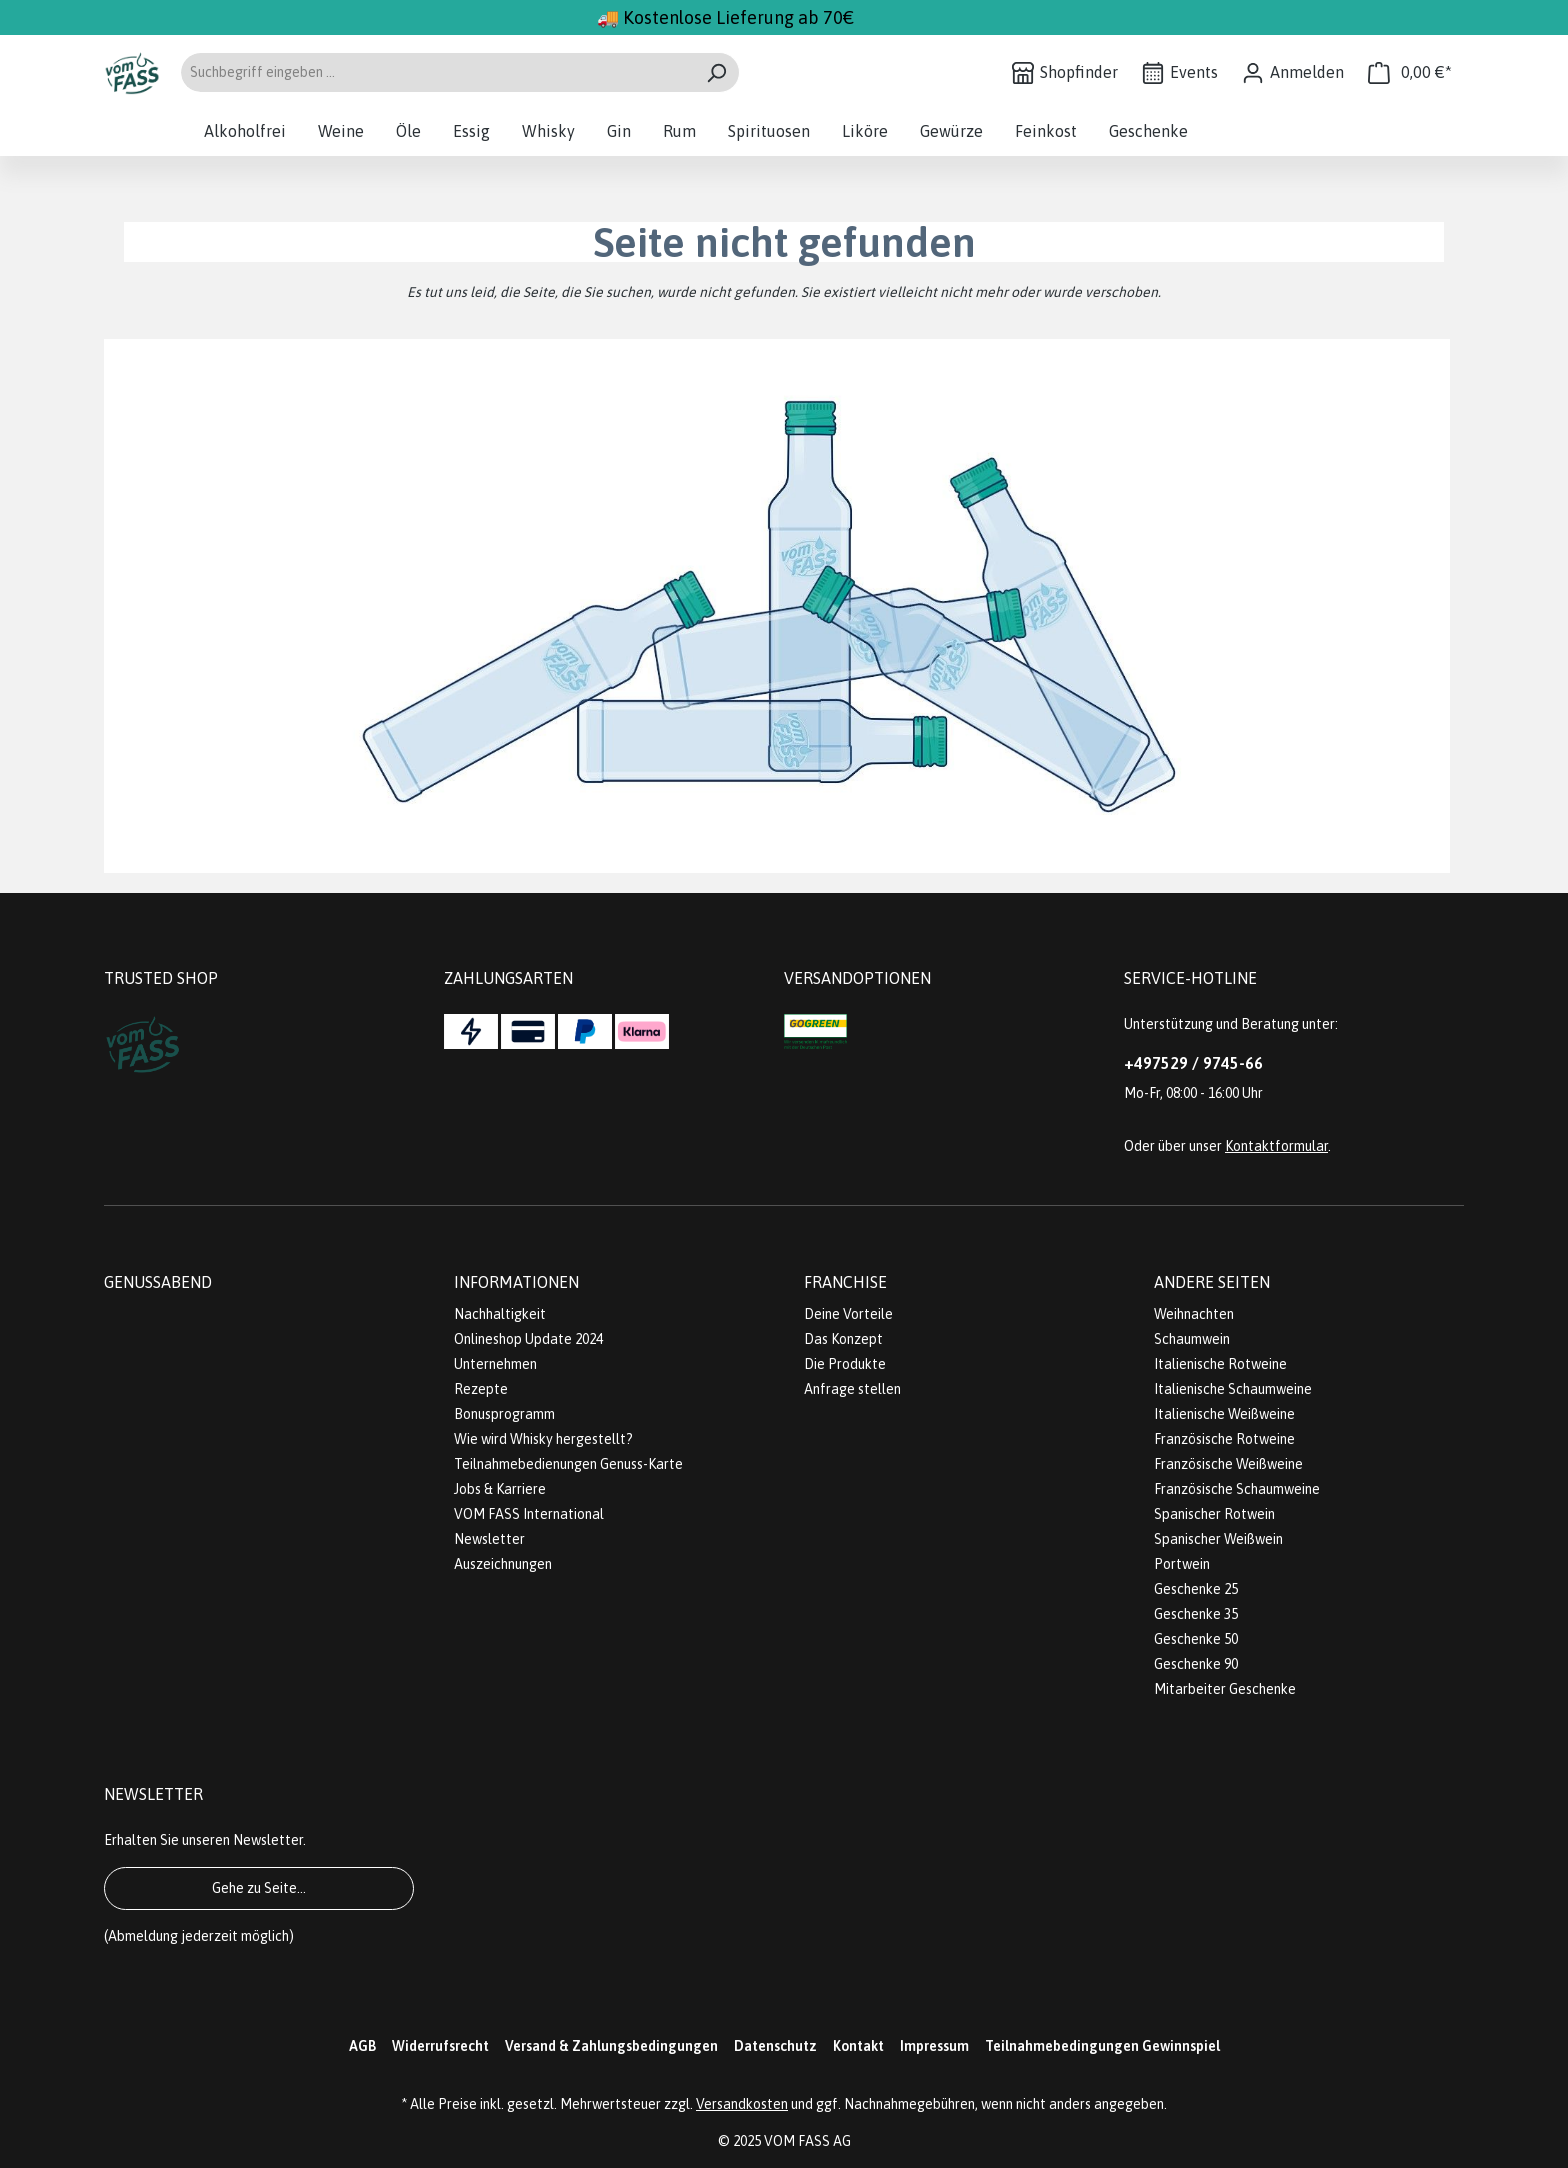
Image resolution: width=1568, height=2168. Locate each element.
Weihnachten (1194, 1314)
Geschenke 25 (1196, 1589)
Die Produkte (845, 1364)
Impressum (934, 2046)
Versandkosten (742, 2104)
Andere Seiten (1212, 1282)
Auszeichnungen (503, 1564)
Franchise (845, 1282)
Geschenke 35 (1196, 1614)
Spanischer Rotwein (1214, 1514)
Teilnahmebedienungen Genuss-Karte (568, 1464)
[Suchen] (716, 72)
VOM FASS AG (807, 2141)
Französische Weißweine (1228, 1464)
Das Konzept (843, 1339)
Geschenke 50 (1196, 1639)
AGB (362, 2046)
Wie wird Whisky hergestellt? (543, 1439)
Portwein (1182, 1564)
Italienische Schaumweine (1233, 1389)
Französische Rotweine (1224, 1439)
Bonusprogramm (504, 1414)
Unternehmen (495, 1364)
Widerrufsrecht (440, 2046)
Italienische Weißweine (1224, 1414)
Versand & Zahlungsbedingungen (611, 2046)
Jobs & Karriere (500, 1489)
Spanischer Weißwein (1218, 1539)
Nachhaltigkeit (500, 1314)
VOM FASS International (529, 1514)
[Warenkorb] (1410, 72)
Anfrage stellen (852, 1389)
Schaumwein (1192, 1339)
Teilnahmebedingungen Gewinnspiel (1102, 2046)
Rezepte (481, 1389)
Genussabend (158, 1282)
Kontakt (858, 2046)
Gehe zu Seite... (259, 1888)
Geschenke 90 (1196, 1664)
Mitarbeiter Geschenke (1225, 1689)
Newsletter (489, 1539)
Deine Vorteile (848, 1314)
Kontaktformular (1276, 1146)
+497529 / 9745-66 (1193, 1063)
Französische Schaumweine (1237, 1489)
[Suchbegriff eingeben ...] (437, 72)
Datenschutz (775, 2046)
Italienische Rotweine (1220, 1364)
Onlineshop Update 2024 (528, 1339)
